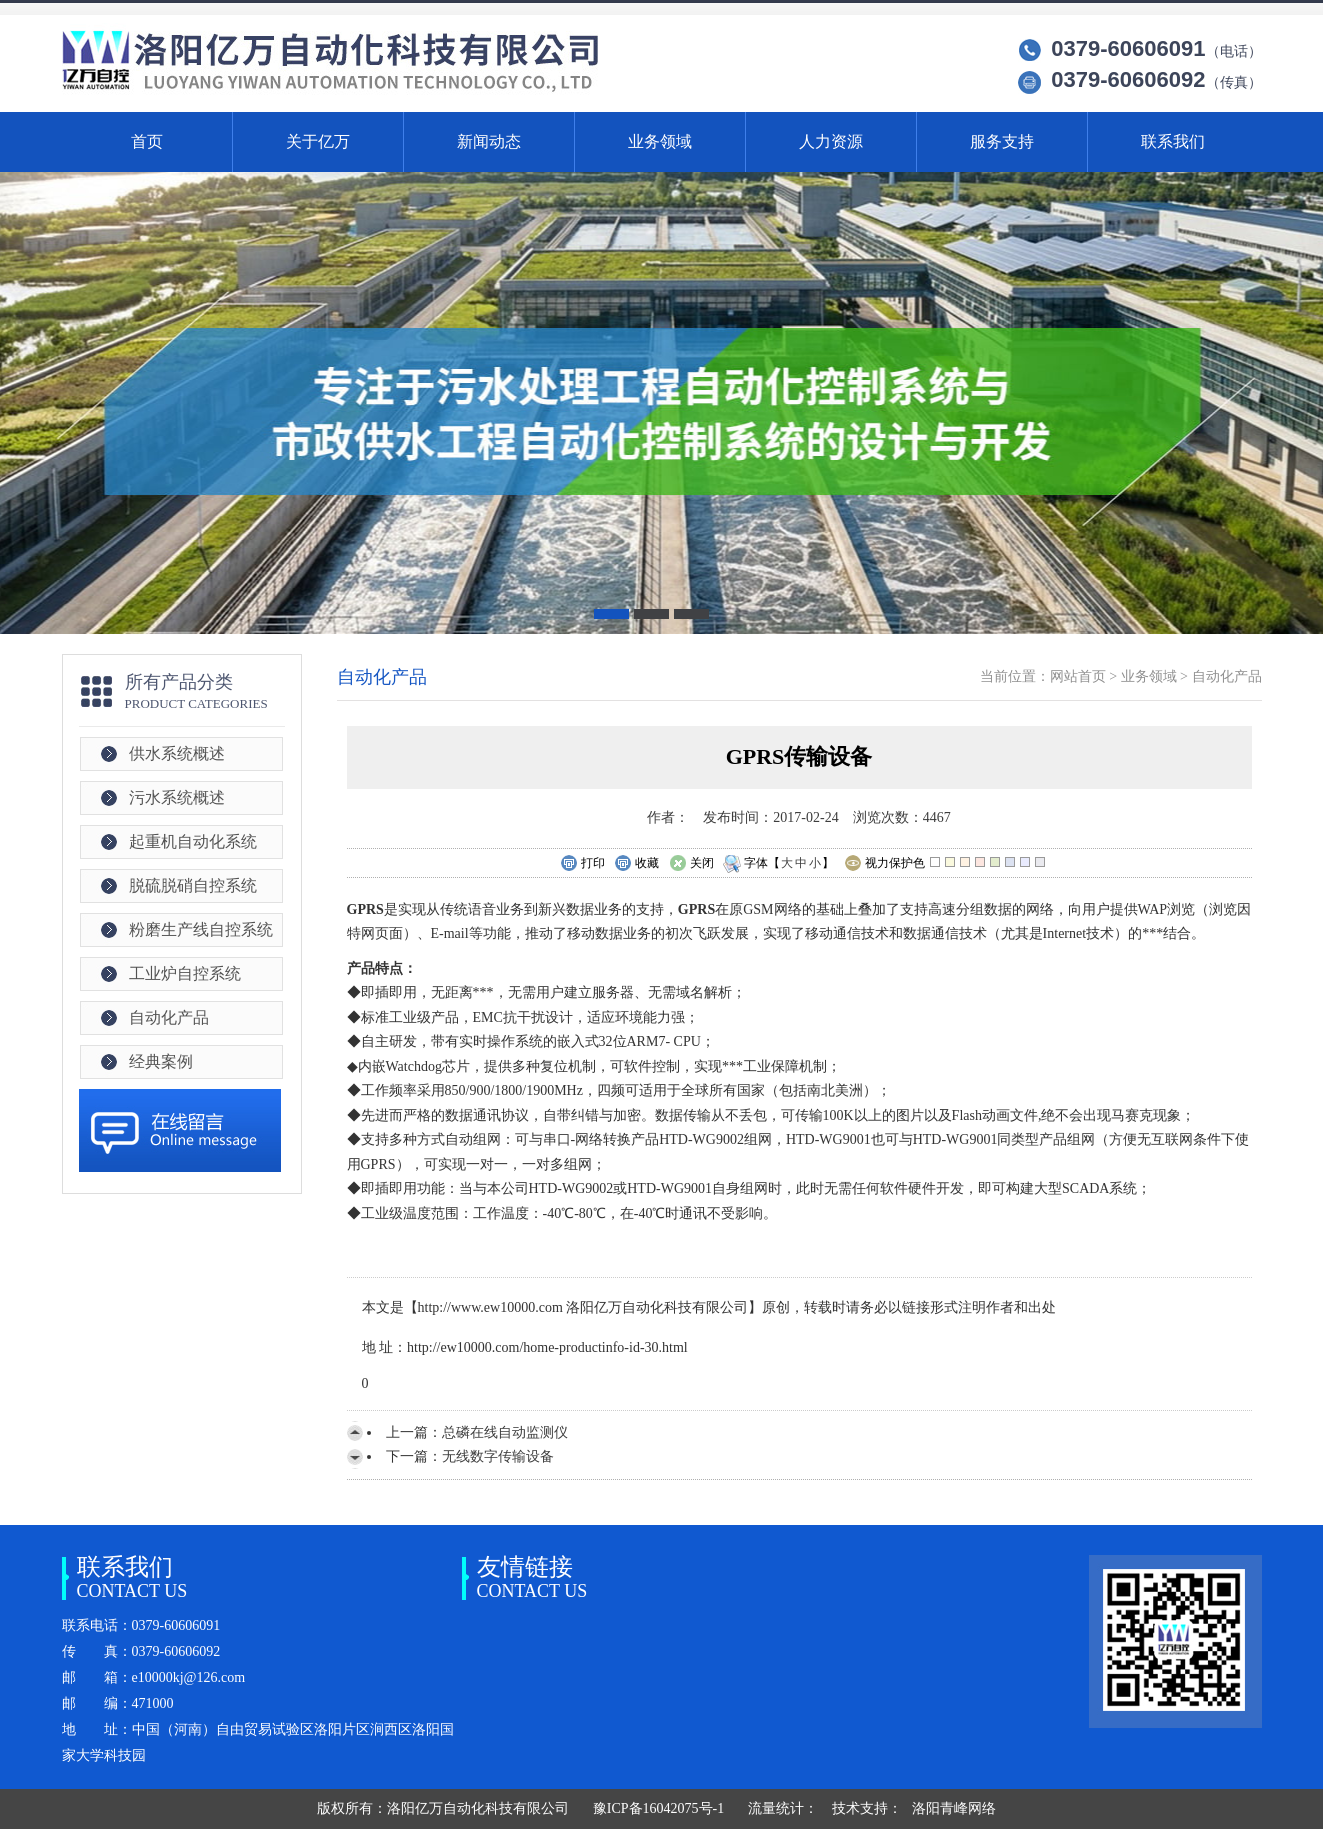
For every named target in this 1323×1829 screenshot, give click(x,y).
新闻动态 (489, 141)
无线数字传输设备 (498, 1456)
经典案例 (161, 1061)
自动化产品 (169, 1017)
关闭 (691, 864)
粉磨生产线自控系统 (201, 929)
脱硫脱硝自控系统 (193, 885)
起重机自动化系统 (193, 841)
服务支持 (1002, 141)
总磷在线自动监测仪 (505, 1432)
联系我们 (1173, 141)
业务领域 (660, 141)
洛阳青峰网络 (954, 1808)
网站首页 (1078, 676)
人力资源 (831, 141)
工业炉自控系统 (185, 973)
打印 (582, 864)
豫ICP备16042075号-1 (658, 1808)
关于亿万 (318, 141)
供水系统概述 (177, 753)
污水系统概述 (177, 797)
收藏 (636, 864)
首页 (147, 141)
